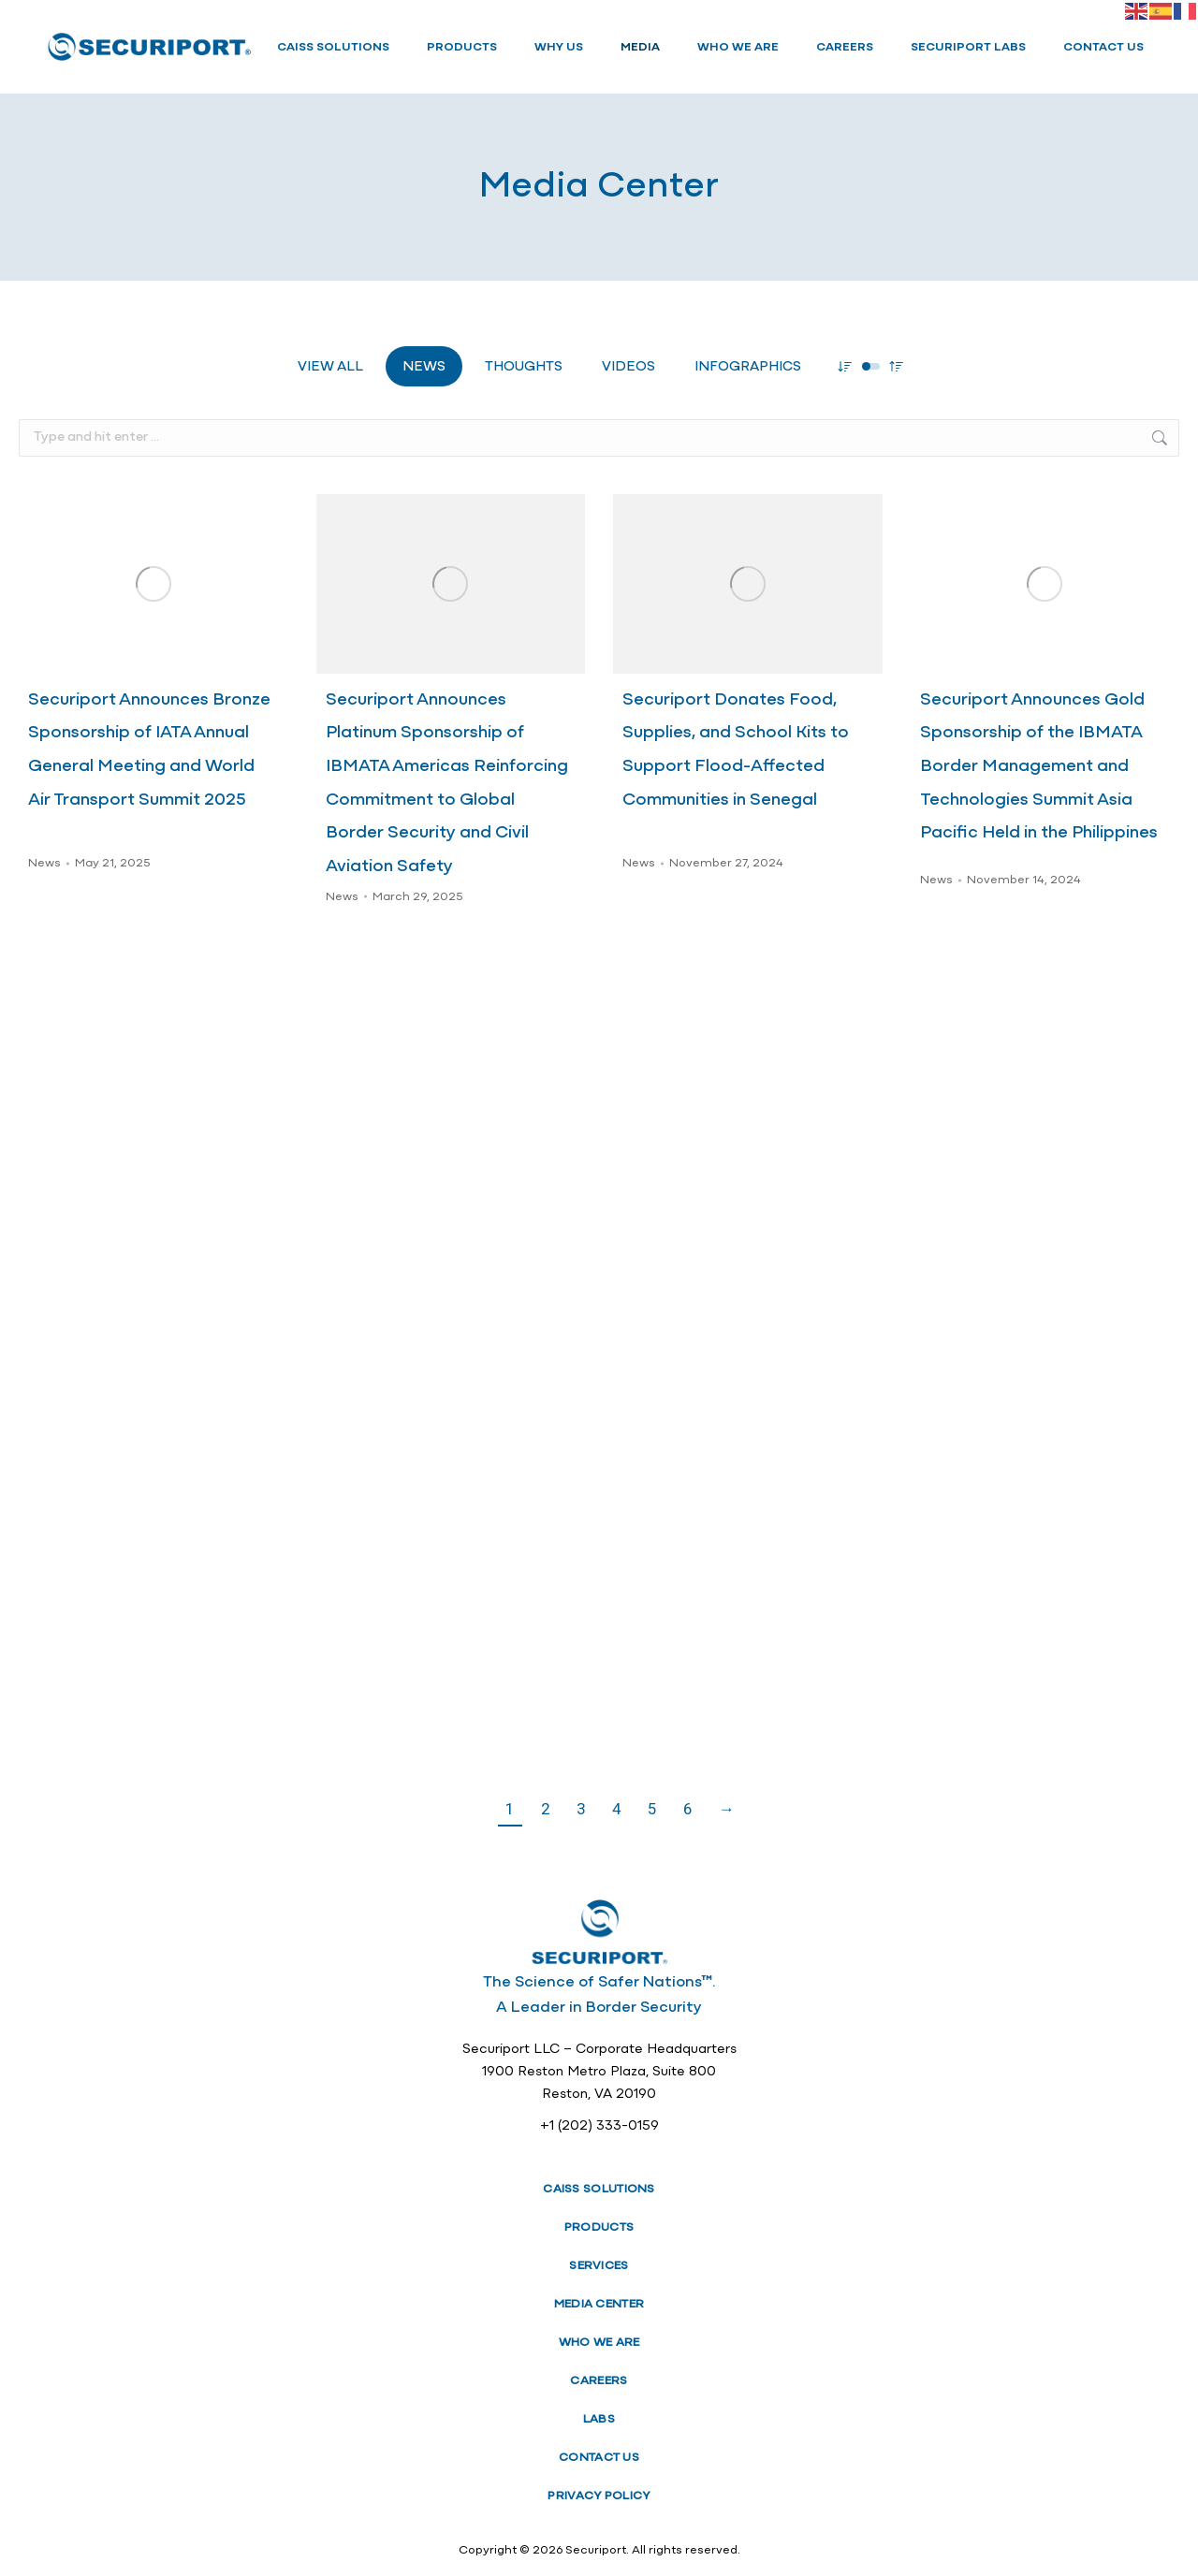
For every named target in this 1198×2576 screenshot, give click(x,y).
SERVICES (598, 2266)
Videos (628, 367)
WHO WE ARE (599, 2342)
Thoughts (523, 367)
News (424, 367)
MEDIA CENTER (599, 2304)
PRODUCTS (599, 2227)
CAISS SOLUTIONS (599, 2189)
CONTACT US (599, 2458)
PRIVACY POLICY (599, 2496)
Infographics (747, 367)
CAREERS (598, 2381)
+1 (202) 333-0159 (599, 2126)
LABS (599, 2419)
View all (330, 367)
